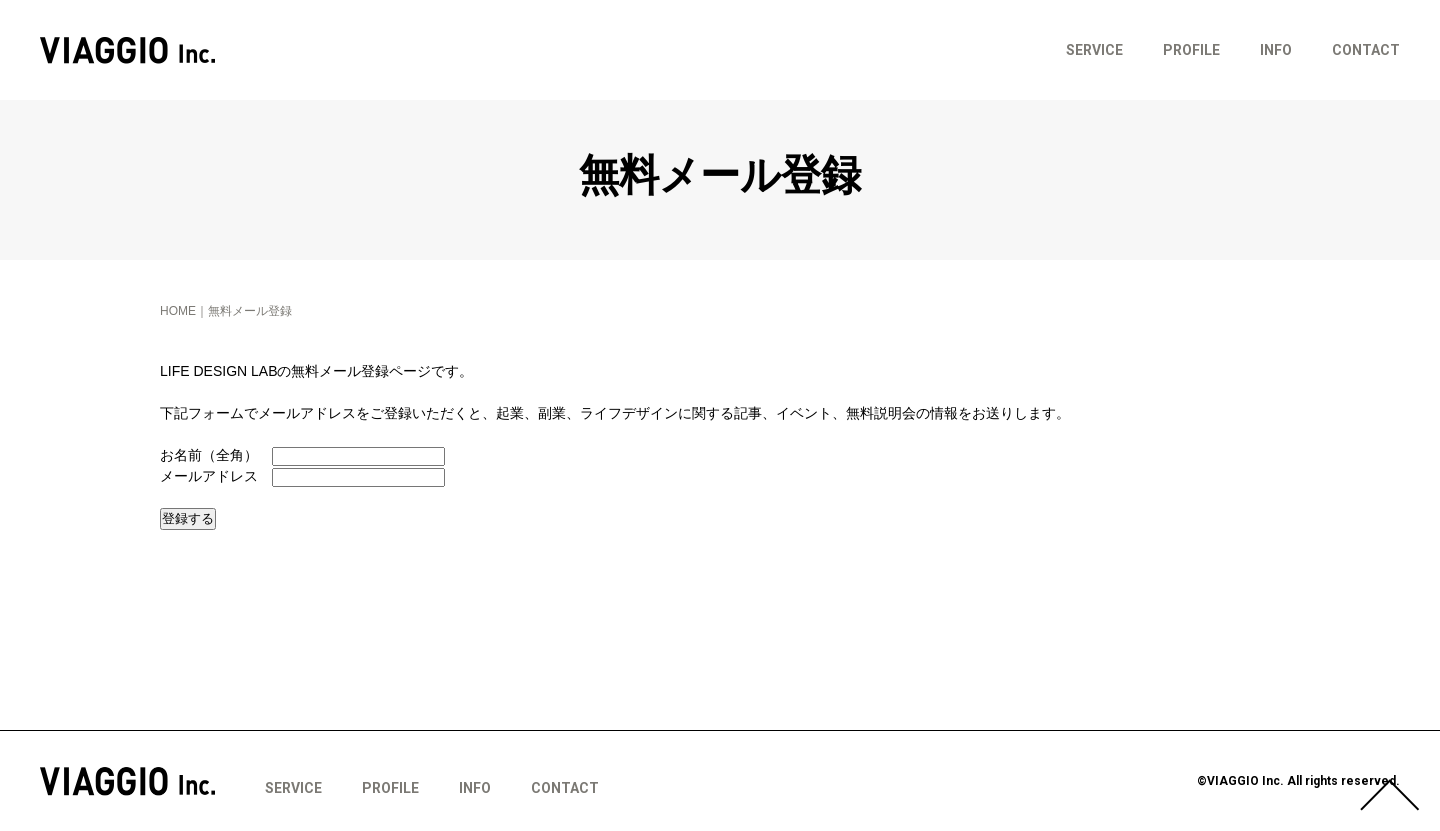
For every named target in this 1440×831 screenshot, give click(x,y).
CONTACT (1366, 49)
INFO (1276, 49)
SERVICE (1094, 49)
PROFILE (1191, 49)
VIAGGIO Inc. (127, 50)
